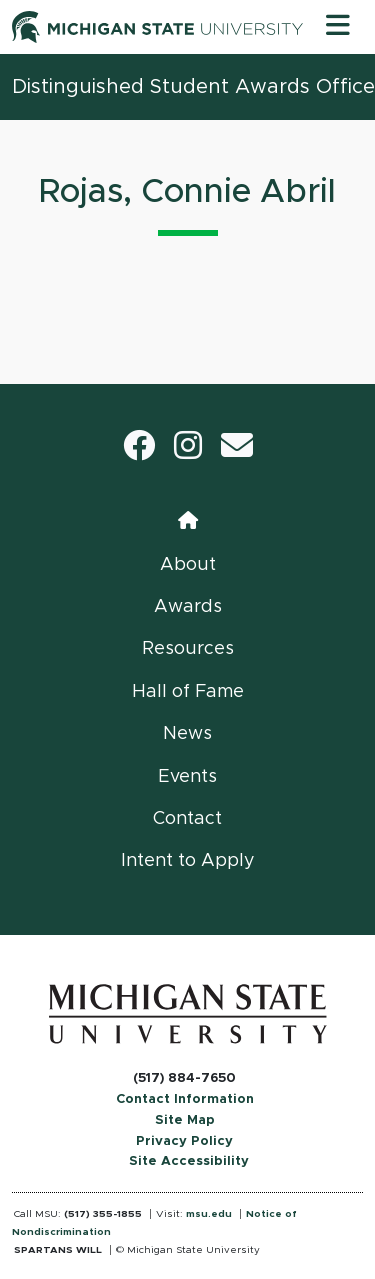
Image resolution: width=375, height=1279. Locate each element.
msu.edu (209, 1214)
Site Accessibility (189, 1161)
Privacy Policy (184, 1141)
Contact (187, 819)
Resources (188, 649)
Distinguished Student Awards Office (193, 87)
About (188, 565)
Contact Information (185, 1099)
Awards (188, 607)
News (187, 734)
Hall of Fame (188, 692)
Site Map (185, 1120)
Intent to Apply (188, 861)
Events (187, 777)
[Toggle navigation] (338, 27)
